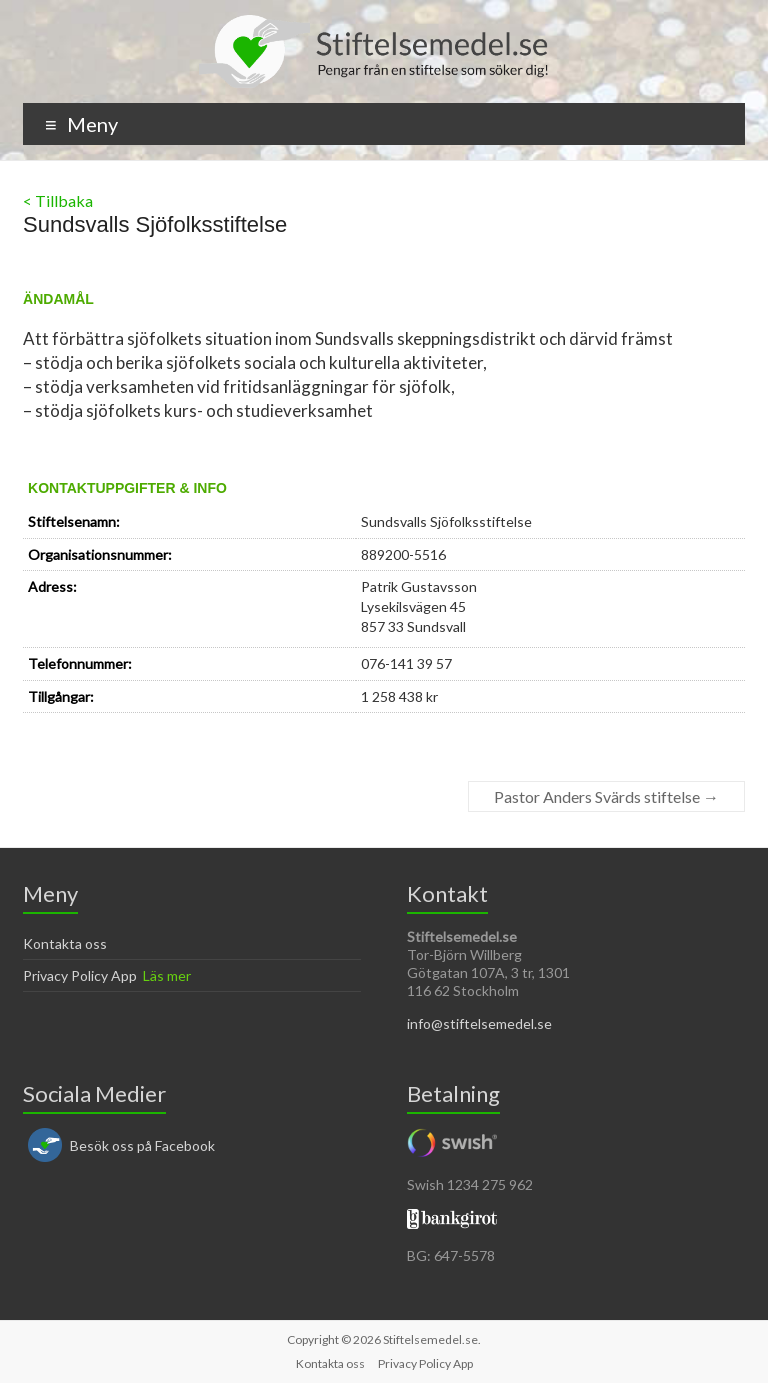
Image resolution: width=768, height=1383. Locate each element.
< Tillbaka (58, 200)
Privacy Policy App (80, 975)
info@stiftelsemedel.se (479, 1023)
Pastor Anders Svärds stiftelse (606, 796)
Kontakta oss (65, 943)
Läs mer (167, 975)
